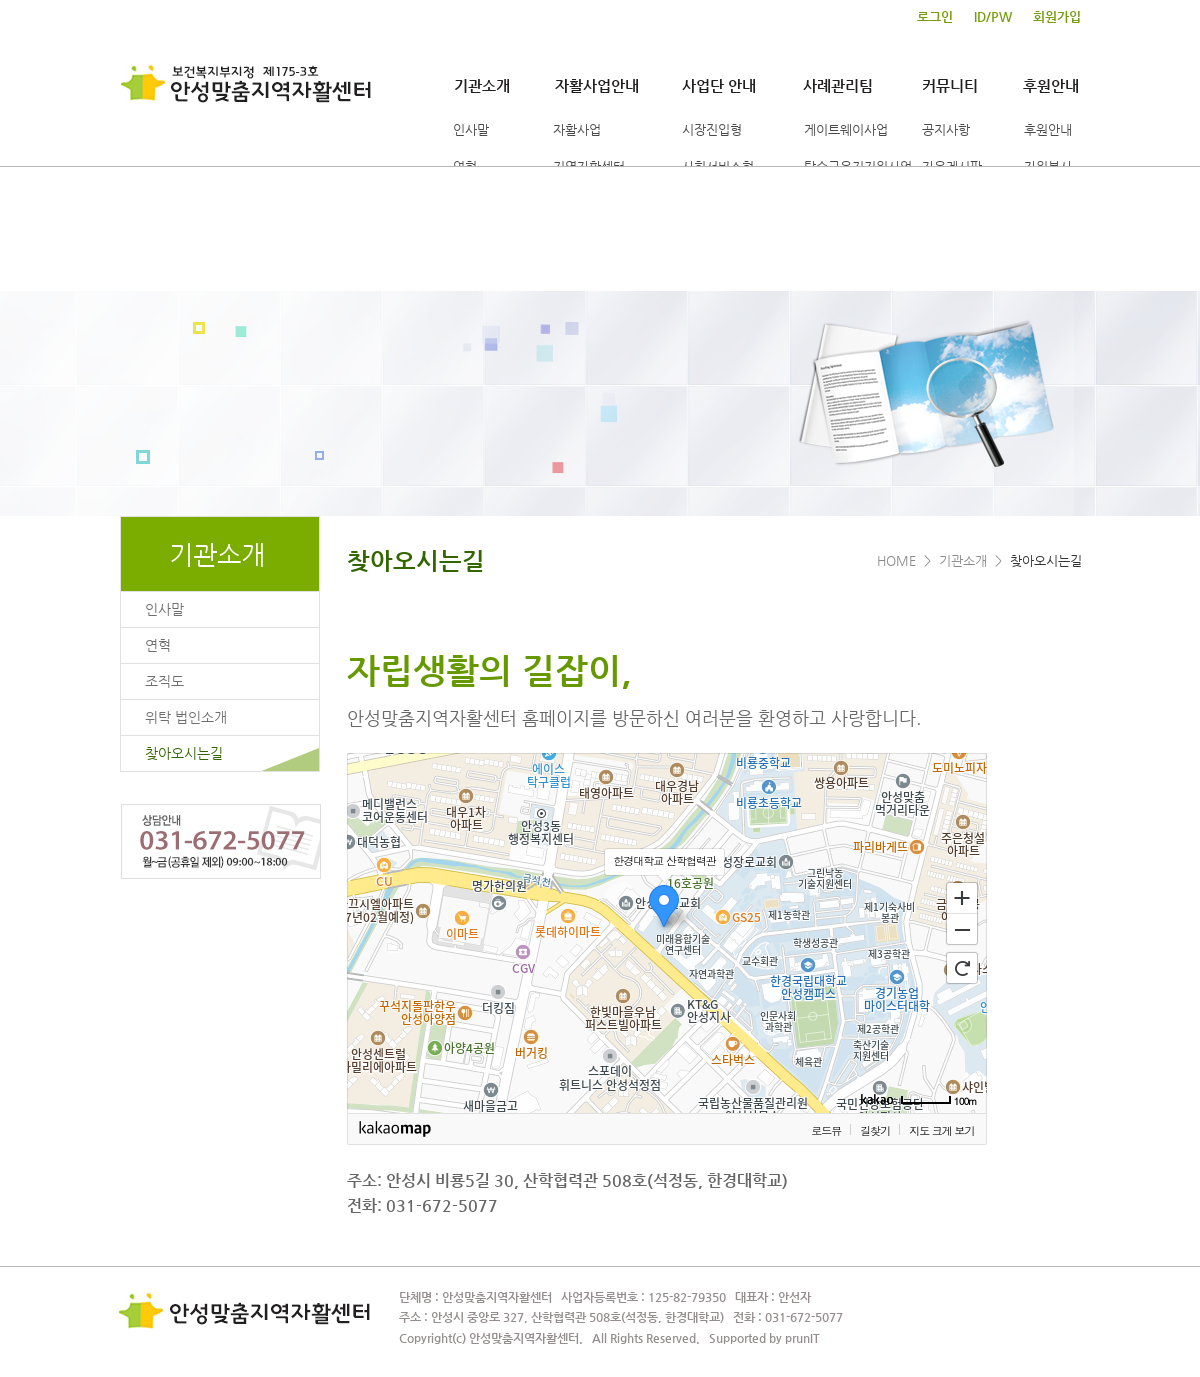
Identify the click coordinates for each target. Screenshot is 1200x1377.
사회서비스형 (718, 166)
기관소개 (482, 85)
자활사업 (577, 129)
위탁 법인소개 (186, 717)
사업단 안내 (719, 85)
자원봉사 (1048, 166)
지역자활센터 (589, 166)
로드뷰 (826, 1130)
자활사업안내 (597, 85)
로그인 (935, 17)
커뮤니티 (950, 85)
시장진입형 (712, 129)
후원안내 (1051, 85)
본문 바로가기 (0, 0)
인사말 (471, 129)
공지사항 (946, 129)
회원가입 (1057, 17)
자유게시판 (952, 166)
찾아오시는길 (184, 753)
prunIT (802, 1338)
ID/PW (993, 17)
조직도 (164, 681)
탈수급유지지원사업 (858, 166)
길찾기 (875, 1130)
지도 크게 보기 (941, 1130)
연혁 (465, 166)
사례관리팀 (838, 85)
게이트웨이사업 (846, 129)
